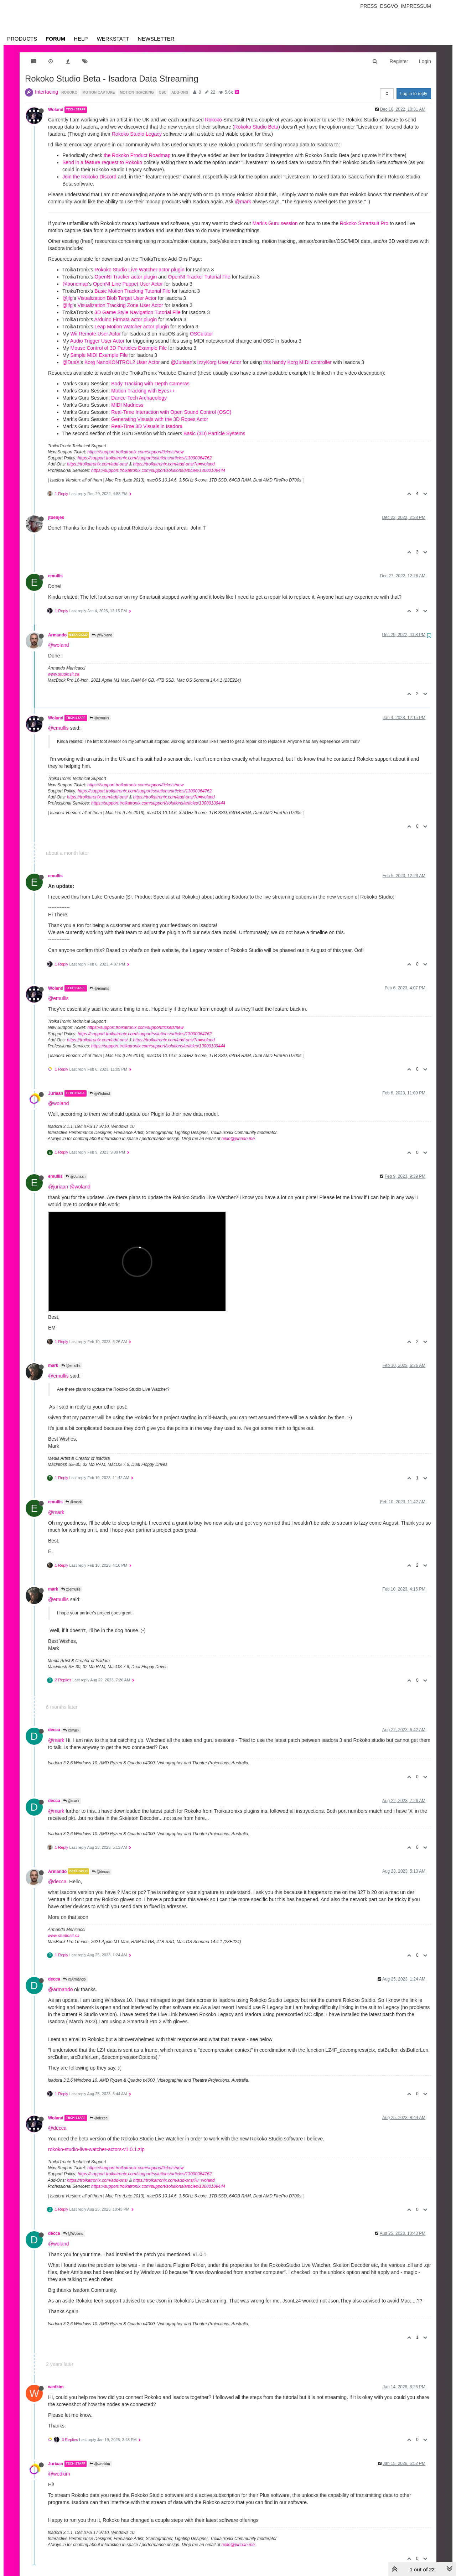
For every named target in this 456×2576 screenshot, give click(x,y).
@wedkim (100, 2464)
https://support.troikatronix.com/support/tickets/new (135, 451)
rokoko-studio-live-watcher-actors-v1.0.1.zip (96, 2149)
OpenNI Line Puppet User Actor (128, 284)
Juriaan (55, 1093)
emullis (55, 575)
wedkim (56, 2386)
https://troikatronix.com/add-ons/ (97, 464)
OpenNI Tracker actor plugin (125, 277)
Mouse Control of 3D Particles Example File (119, 348)
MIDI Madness (127, 405)
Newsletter (156, 39)
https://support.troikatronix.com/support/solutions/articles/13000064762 (145, 458)
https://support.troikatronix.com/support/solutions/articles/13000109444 (158, 470)
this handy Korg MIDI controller (297, 362)
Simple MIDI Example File (99, 355)
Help (81, 39)
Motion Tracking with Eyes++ (143, 391)
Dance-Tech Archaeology (139, 398)
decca (54, 1729)
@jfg (67, 298)
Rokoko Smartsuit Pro (364, 223)
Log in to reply (413, 93)
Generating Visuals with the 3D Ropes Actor (159, 419)
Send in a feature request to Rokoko (102, 162)
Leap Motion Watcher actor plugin (131, 326)
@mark (243, 201)
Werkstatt (113, 39)
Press (368, 6)
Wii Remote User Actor (96, 334)
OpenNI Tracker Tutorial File (199, 277)
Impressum (416, 6)
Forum (55, 39)
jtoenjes (56, 517)
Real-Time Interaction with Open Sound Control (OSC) (171, 412)
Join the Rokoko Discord (89, 176)
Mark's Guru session (274, 223)
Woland (55, 109)
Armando (57, 635)
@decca (101, 1872)
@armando (60, 1989)
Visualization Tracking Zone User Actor (120, 305)
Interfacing (46, 92)
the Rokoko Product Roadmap (137, 155)
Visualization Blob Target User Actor (117, 298)
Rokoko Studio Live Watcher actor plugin (139, 269)
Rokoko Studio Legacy (137, 134)
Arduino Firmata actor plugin (125, 319)
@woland (58, 645)
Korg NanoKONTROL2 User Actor (122, 362)
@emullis (99, 718)
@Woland (102, 635)
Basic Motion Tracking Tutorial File (132, 291)
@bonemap (75, 284)
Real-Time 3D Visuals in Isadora (146, 426)
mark (53, 1365)
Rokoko (213, 120)
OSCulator (201, 334)
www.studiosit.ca (63, 674)
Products (22, 39)
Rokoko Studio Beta (256, 127)
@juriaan (58, 1187)
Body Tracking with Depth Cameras (150, 383)
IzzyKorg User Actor (219, 362)
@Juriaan (181, 362)
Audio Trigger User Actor (97, 341)
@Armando (74, 1979)
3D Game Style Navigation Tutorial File (137, 312)
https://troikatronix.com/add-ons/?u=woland (173, 464)
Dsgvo (389, 6)
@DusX (70, 362)
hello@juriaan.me (238, 1138)
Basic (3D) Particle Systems (214, 433)
